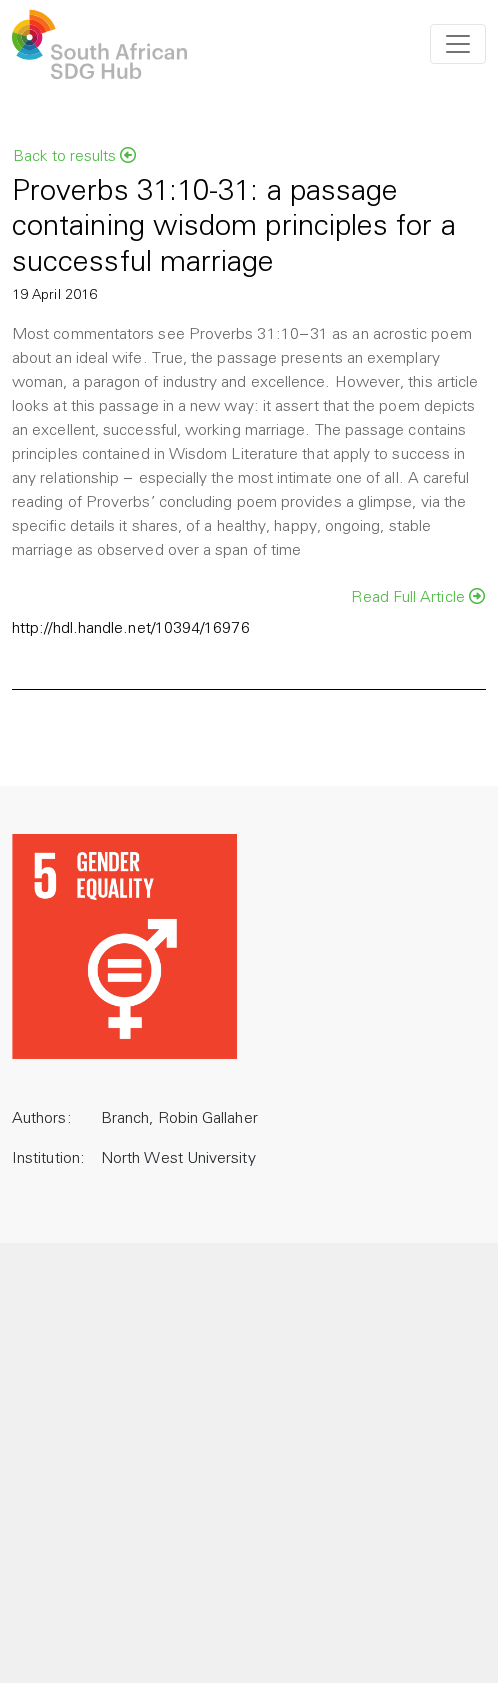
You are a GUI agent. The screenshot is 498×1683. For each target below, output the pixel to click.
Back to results (74, 156)
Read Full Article (418, 597)
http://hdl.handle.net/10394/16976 (131, 629)
